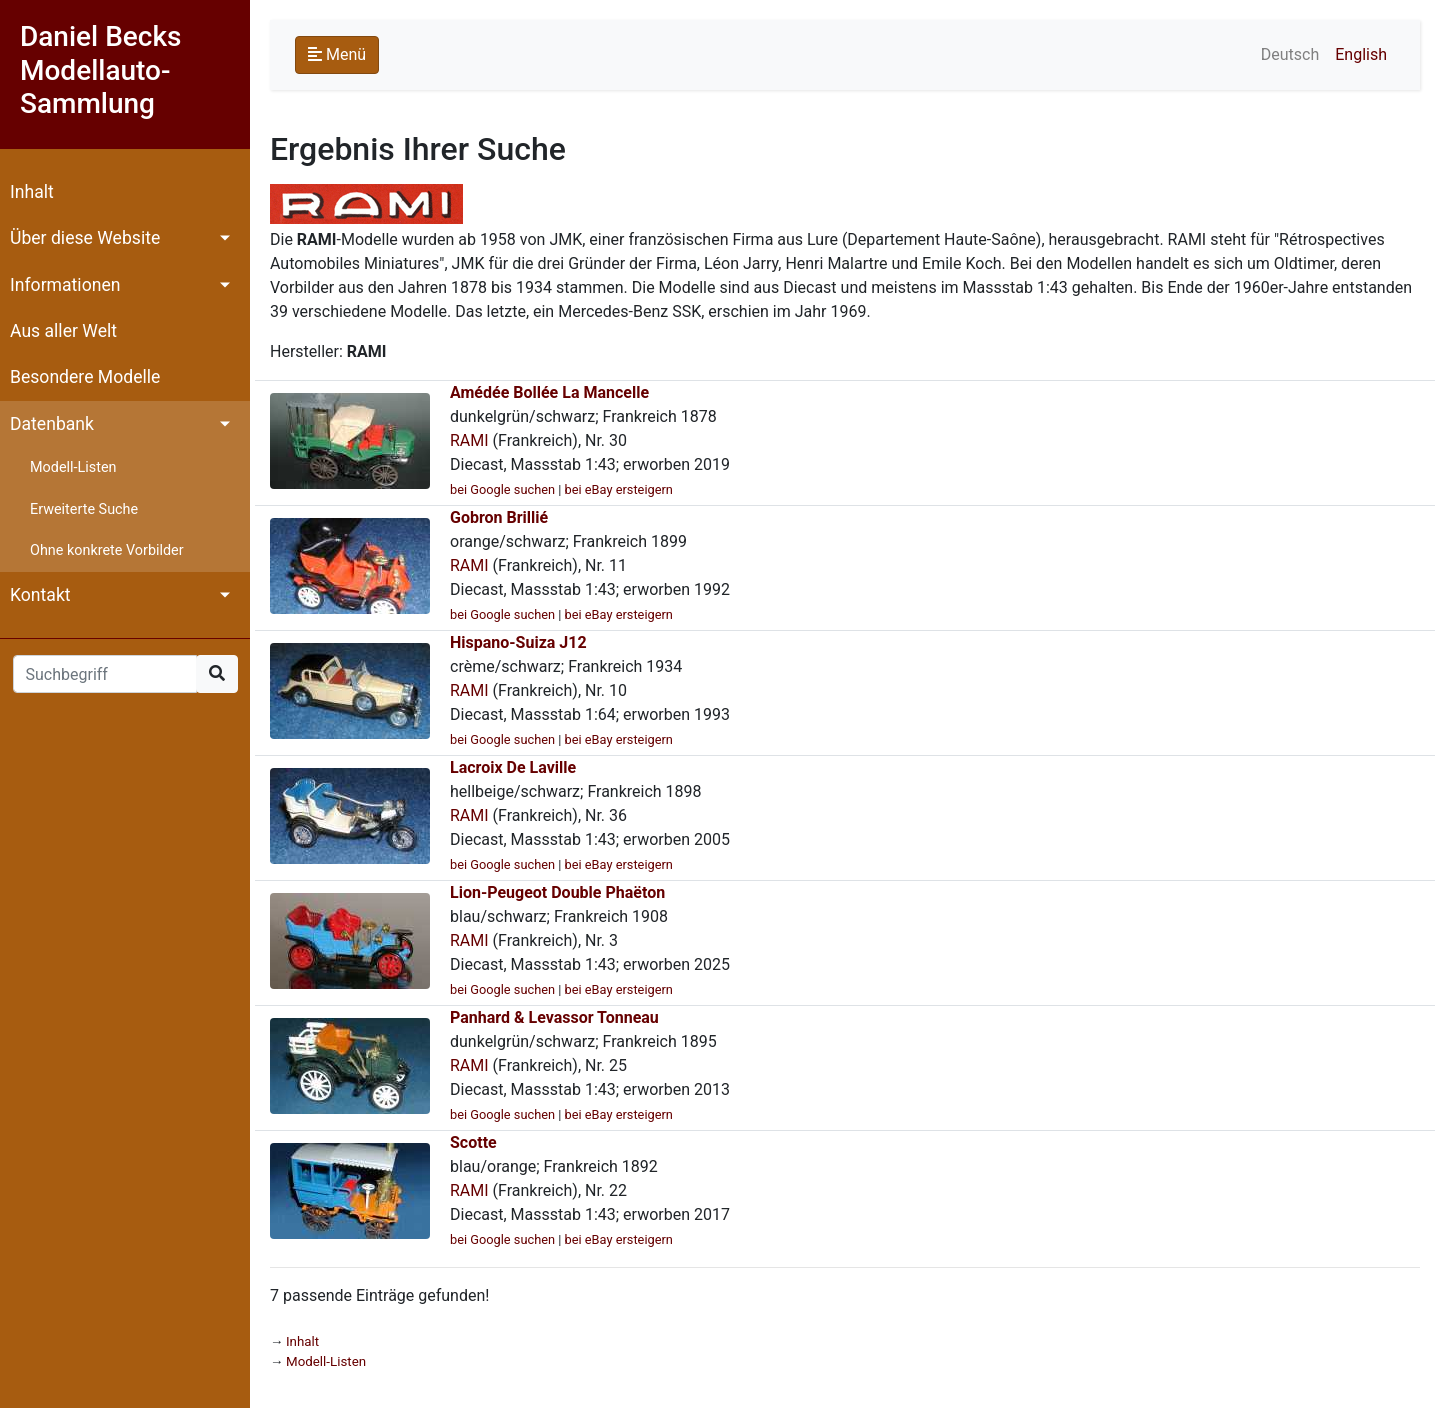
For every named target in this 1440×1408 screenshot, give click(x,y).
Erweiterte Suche (84, 509)
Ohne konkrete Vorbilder (107, 550)
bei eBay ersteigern (619, 489)
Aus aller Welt (63, 331)
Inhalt (32, 192)
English (1361, 54)
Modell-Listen (73, 467)
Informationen (65, 285)
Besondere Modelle (85, 377)
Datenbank (52, 424)
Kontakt (40, 595)
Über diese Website (85, 238)
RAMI (469, 440)
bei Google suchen (502, 489)
